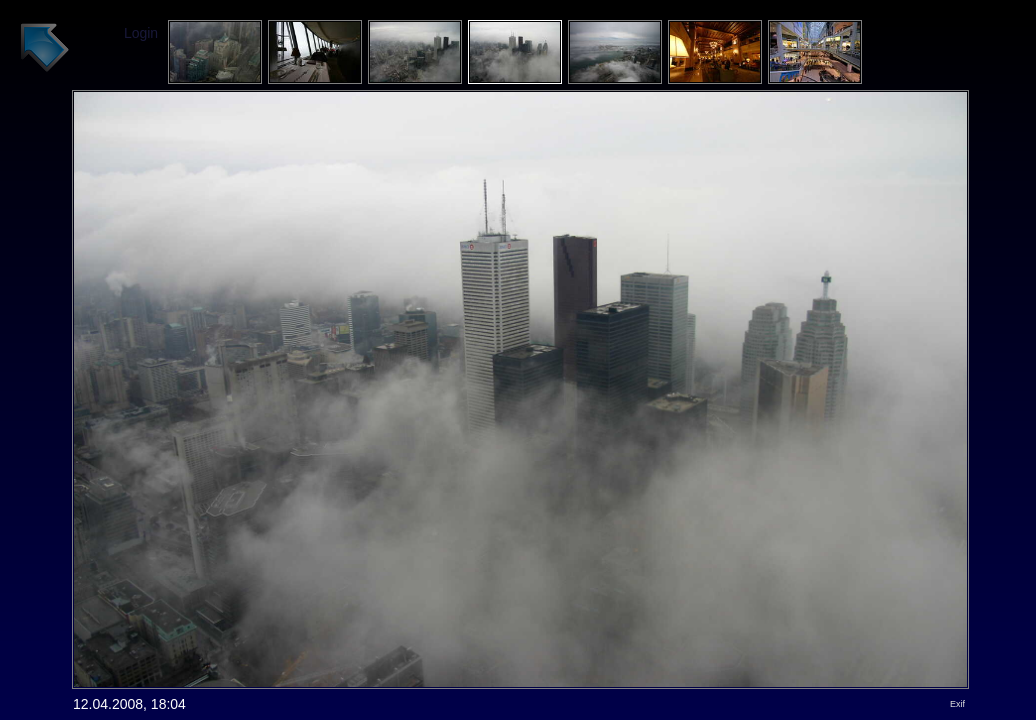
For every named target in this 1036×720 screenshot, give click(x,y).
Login (141, 33)
